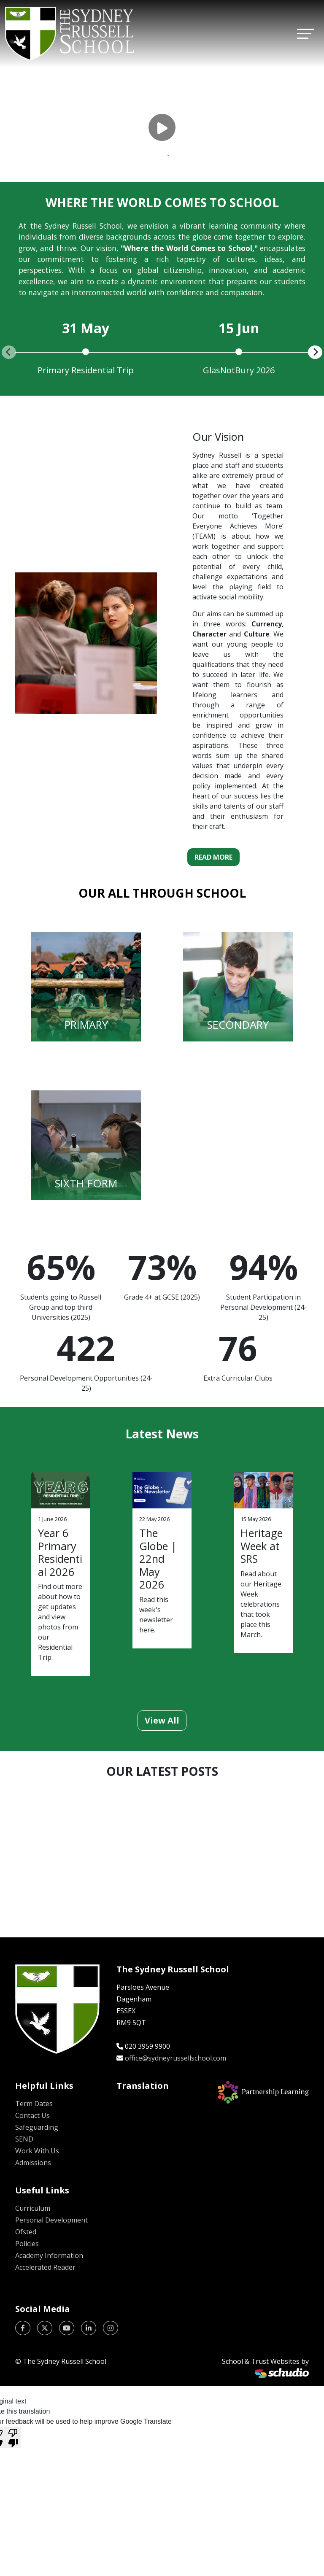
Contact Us (32, 2115)
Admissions (33, 2162)
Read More (213, 857)
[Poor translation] (13, 2437)
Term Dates (34, 2103)
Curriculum (32, 2208)
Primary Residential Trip (86, 370)
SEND (24, 2139)
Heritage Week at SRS (261, 1546)
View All (162, 1720)
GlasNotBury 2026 (239, 370)
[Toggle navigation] (305, 33)
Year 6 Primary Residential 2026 (60, 1552)
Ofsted (25, 2231)
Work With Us (37, 2150)
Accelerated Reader (45, 2267)
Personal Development (51, 2220)
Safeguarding (36, 2127)
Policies (27, 2243)
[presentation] (9, 352)
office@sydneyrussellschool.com (175, 2058)
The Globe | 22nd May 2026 (158, 1558)
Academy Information (49, 2255)
